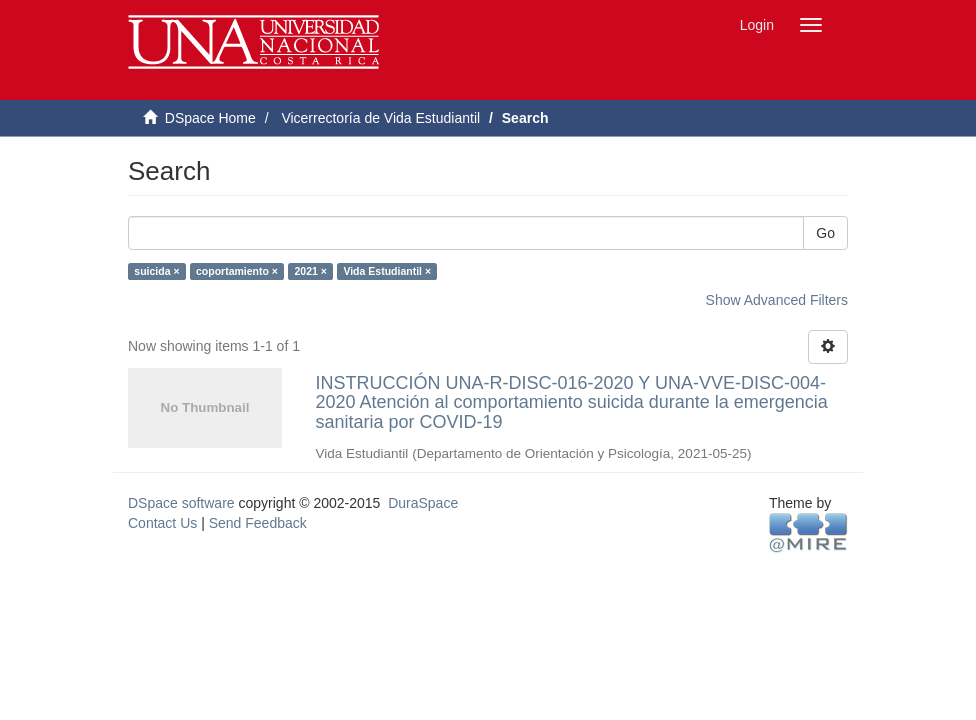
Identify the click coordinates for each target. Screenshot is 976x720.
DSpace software (181, 503)
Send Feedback (258, 523)
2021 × (310, 271)
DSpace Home (210, 118)
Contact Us (162, 523)
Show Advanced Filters (777, 300)
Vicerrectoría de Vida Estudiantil (380, 118)
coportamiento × (237, 271)
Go (825, 233)
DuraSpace (423, 503)
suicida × (156, 271)
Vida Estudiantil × (387, 271)
